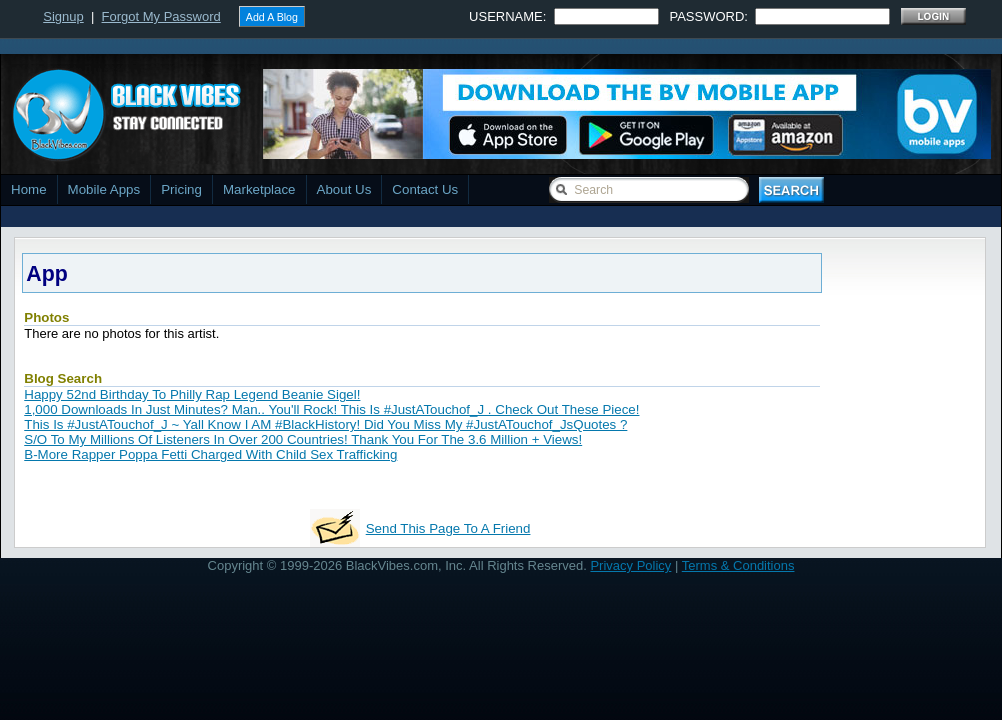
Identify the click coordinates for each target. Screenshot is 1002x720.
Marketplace (259, 189)
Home (29, 189)
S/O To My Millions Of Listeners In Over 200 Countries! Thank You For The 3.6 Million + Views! (303, 439)
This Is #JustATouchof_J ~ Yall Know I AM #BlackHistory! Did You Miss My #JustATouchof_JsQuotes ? (325, 424)
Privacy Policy (630, 565)
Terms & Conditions (738, 565)
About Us (344, 189)
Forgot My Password (161, 16)
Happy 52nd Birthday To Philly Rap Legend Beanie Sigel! (192, 394)
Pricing (181, 189)
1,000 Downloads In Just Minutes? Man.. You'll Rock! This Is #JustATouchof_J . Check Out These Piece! (331, 409)
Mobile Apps (104, 189)
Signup (63, 16)
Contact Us (425, 189)
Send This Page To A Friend (448, 528)
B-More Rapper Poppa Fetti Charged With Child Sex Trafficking (210, 454)
